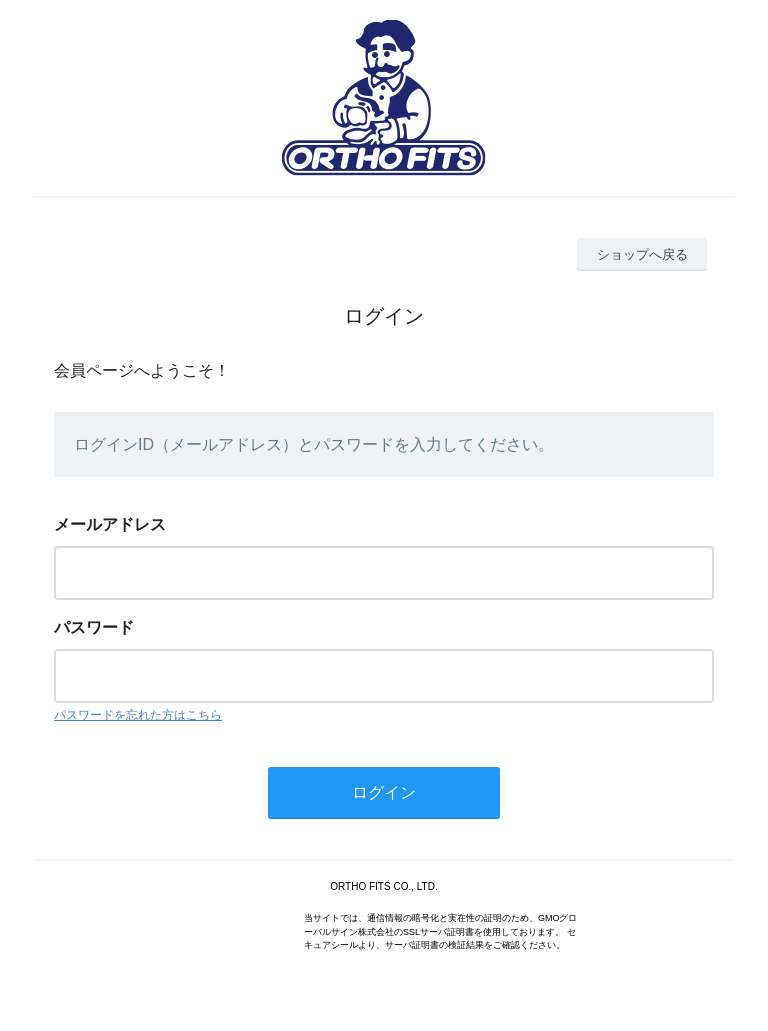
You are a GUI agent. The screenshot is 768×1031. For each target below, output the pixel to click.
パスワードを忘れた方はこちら (138, 715)
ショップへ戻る (642, 254)
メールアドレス (110, 524)
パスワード (94, 627)
